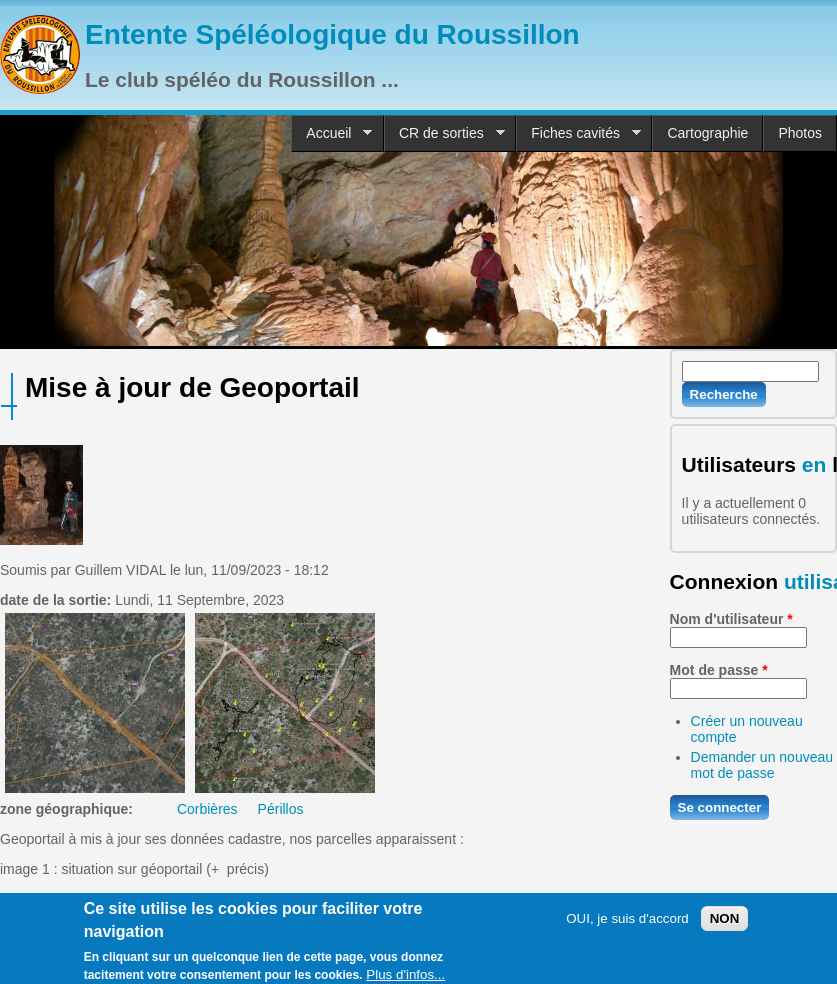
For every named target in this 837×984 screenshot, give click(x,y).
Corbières (207, 809)
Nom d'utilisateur (731, 619)
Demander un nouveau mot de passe (762, 765)
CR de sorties (444, 133)
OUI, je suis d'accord (627, 924)
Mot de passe (719, 670)
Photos (800, 133)
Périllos (281, 809)
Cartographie (707, 133)
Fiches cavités (578, 133)
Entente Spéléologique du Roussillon (332, 34)
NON (725, 924)
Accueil (331, 133)
